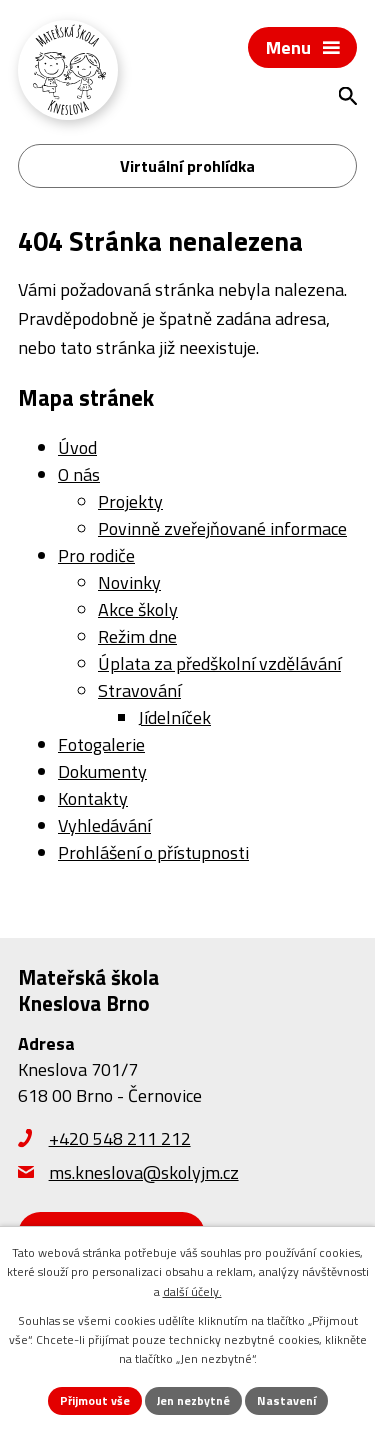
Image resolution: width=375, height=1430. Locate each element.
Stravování (139, 690)
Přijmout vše (95, 1400)
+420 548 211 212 (120, 1138)
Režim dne (137, 636)
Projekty (130, 501)
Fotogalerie (101, 744)
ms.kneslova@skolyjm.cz (144, 1172)
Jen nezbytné (193, 1400)
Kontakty (93, 798)
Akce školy (138, 609)
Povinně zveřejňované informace (222, 528)
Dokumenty (102, 771)
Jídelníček (174, 717)
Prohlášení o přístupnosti (153, 852)
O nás (79, 474)
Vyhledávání (104, 825)
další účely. (192, 1291)
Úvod (77, 447)
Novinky (129, 582)
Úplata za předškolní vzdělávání (219, 663)
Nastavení (286, 1400)
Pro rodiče (96, 555)
